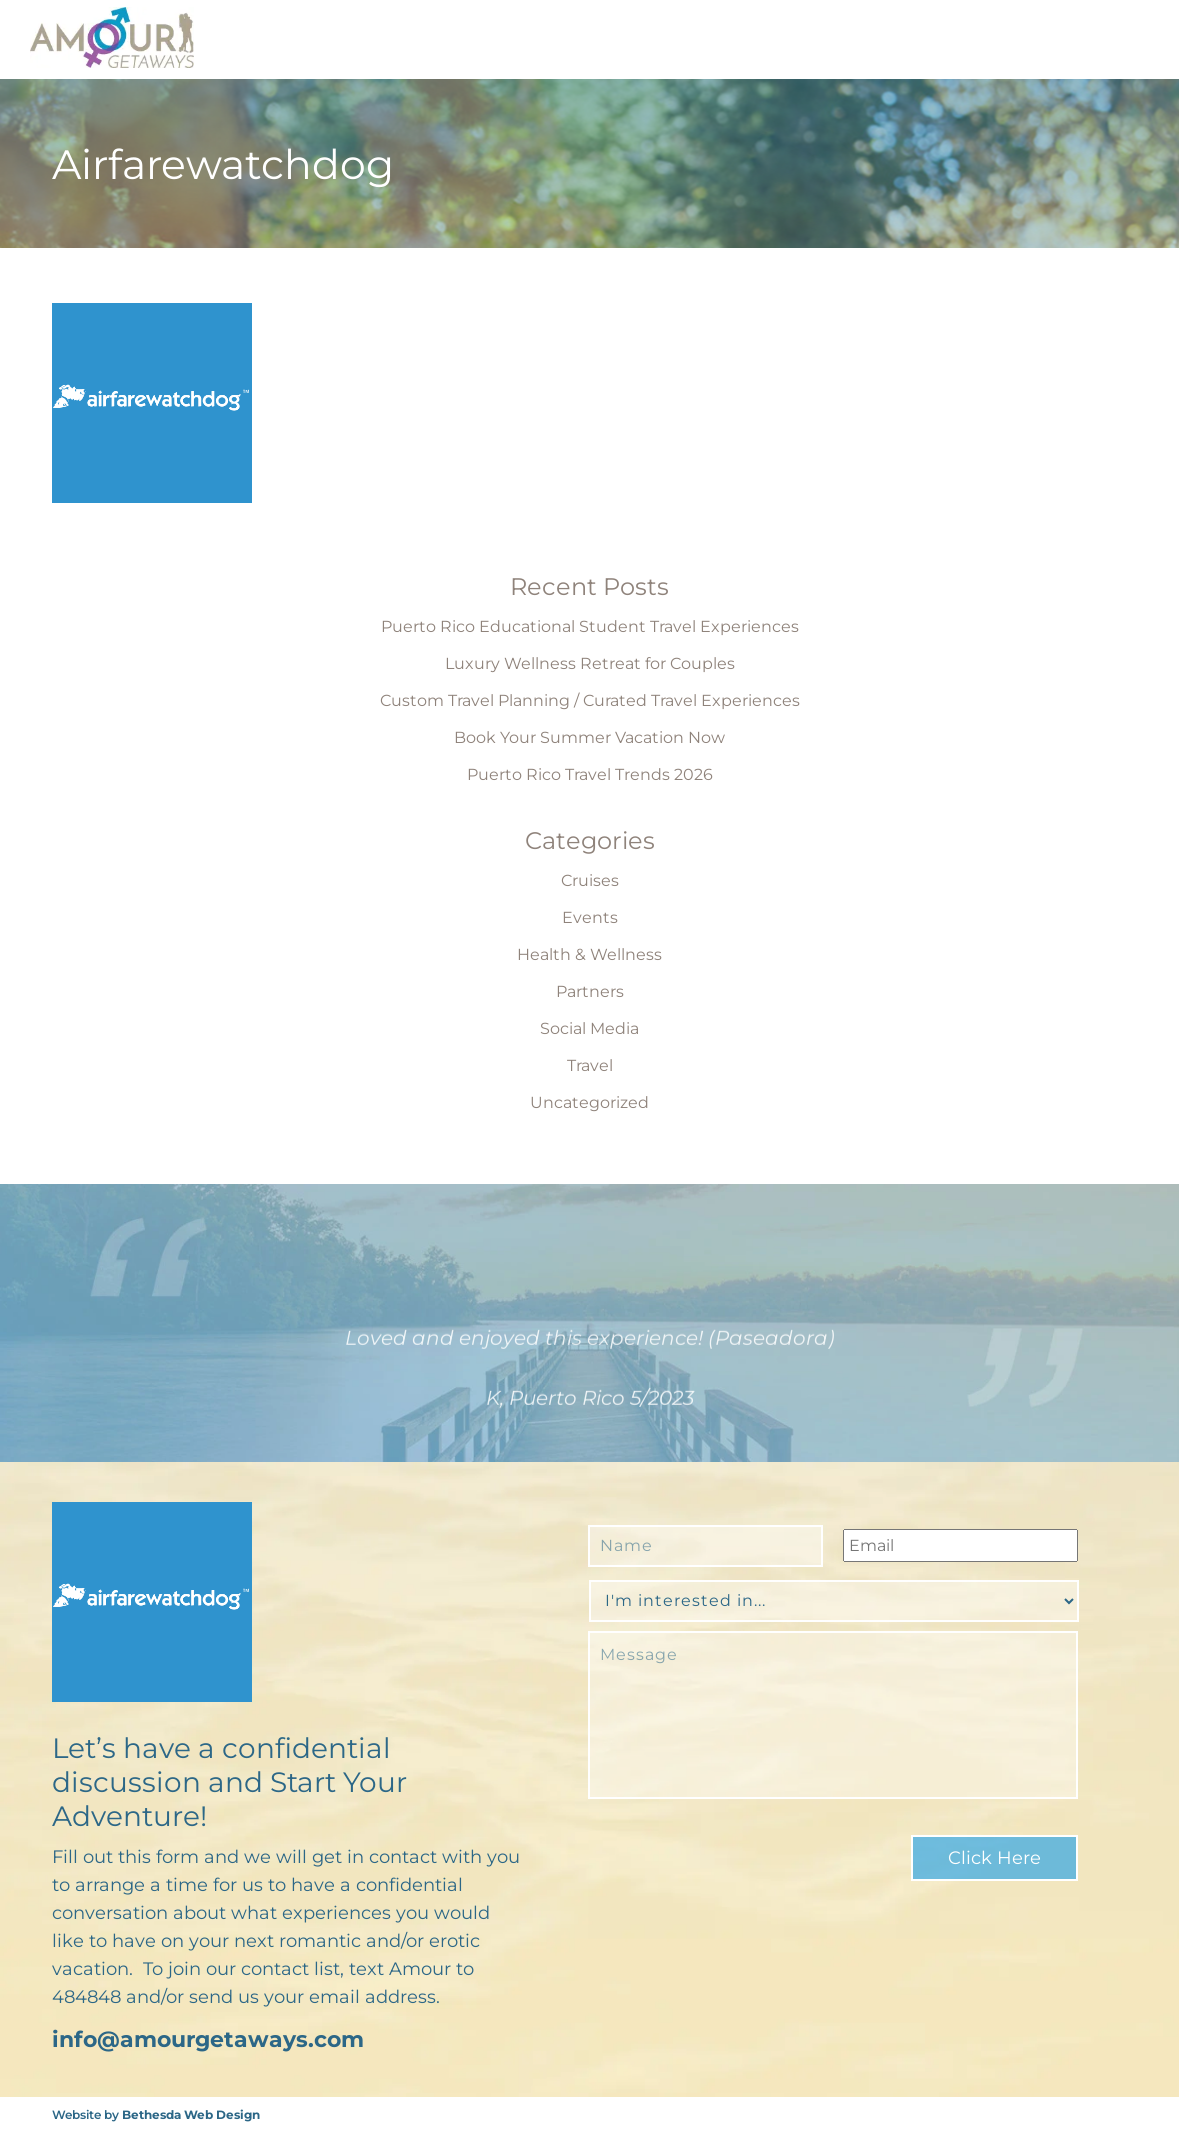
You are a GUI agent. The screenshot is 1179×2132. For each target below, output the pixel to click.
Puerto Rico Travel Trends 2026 (590, 774)
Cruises (590, 880)
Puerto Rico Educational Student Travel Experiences (590, 626)
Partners (590, 991)
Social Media (589, 1028)
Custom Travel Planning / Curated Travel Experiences (590, 700)
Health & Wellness (589, 954)
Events (590, 917)
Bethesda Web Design (191, 2114)
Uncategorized (589, 1102)
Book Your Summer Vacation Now (589, 737)
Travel (590, 1065)
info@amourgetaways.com (208, 2039)
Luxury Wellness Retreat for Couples (590, 663)
